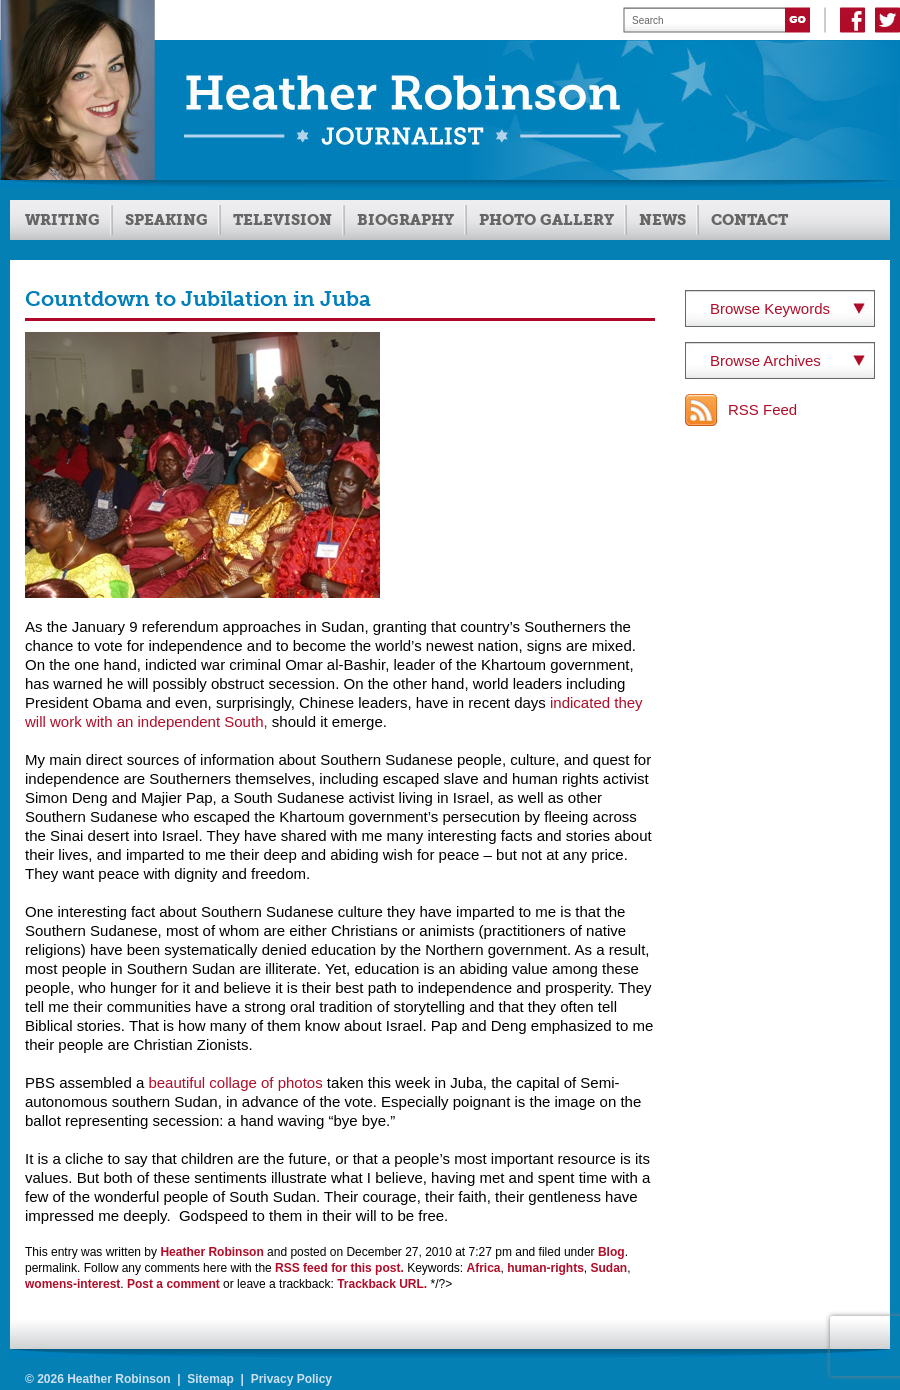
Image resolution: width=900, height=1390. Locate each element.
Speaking (166, 220)
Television (282, 220)
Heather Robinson (211, 1252)
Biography (405, 220)
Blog (611, 1252)
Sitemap (210, 1379)
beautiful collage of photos (235, 1082)
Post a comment (173, 1284)
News (662, 220)
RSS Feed (762, 409)
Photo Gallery (546, 220)
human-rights (545, 1268)
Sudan (609, 1268)
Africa (484, 1268)
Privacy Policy (291, 1379)
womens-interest (72, 1284)
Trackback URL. (382, 1284)
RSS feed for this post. (339, 1268)
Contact (749, 220)
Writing (62, 220)
